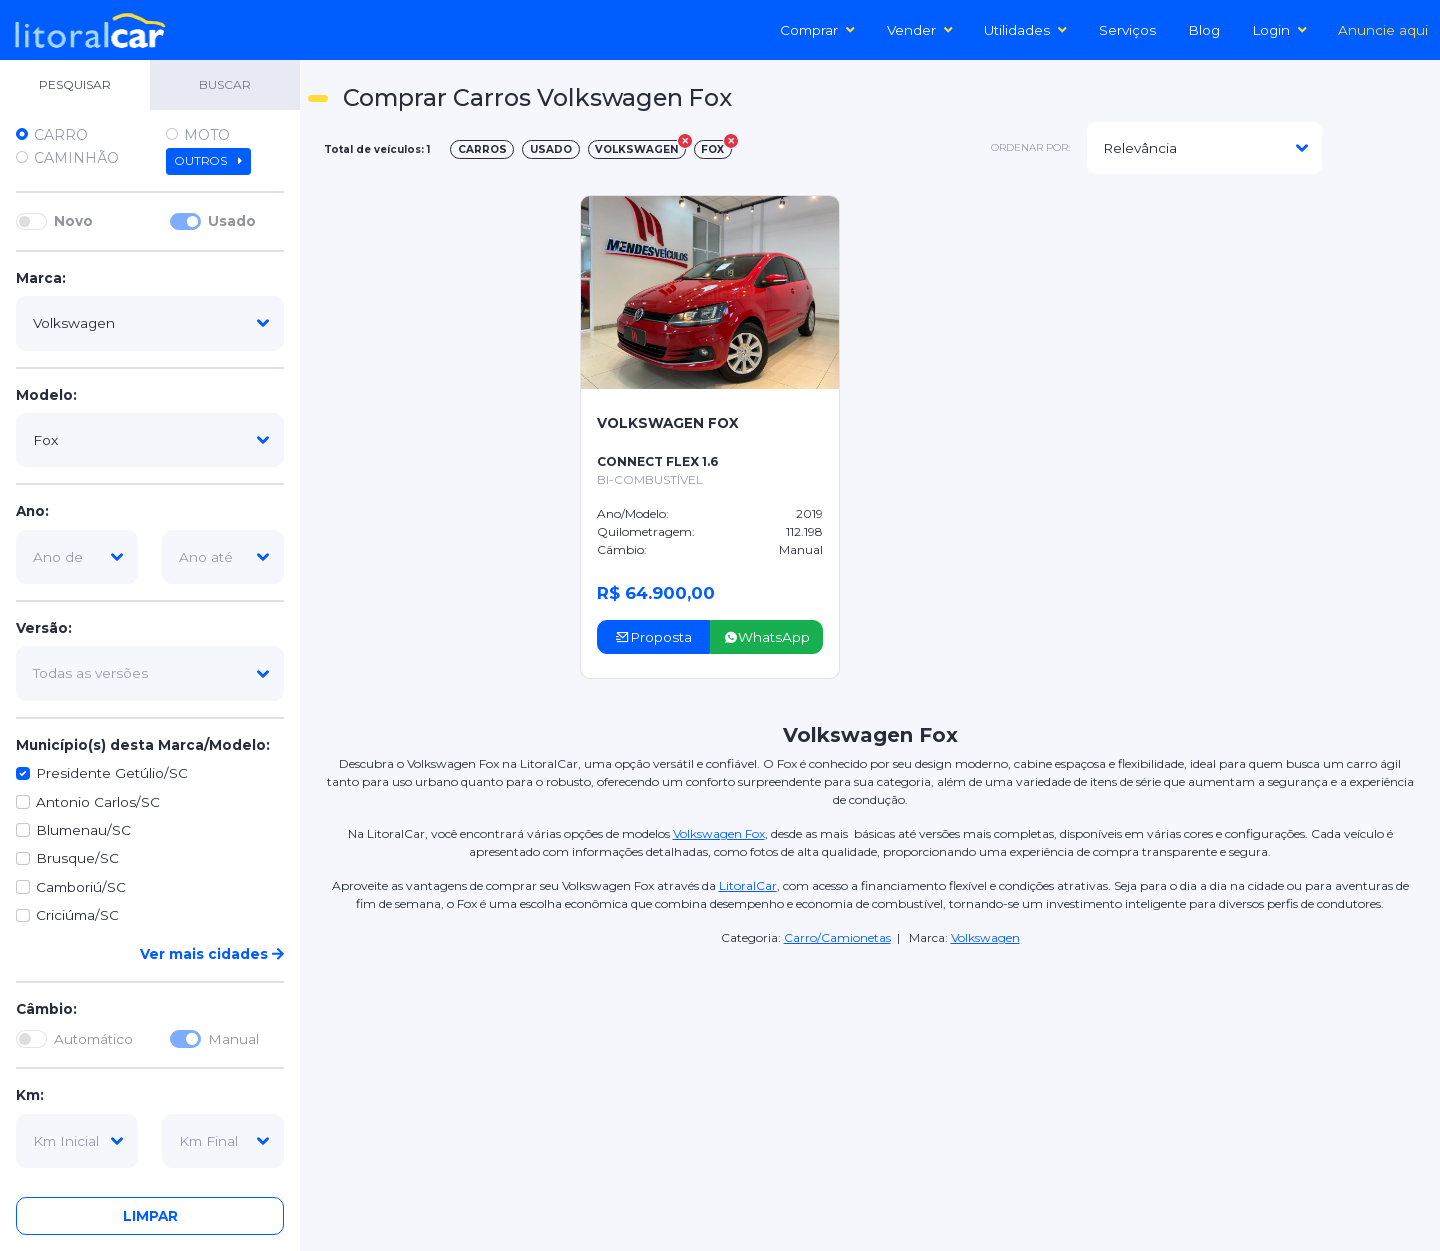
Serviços (1127, 30)
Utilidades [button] (1025, 30)
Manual (233, 1039)
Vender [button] (920, 30)
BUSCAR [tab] (225, 84)
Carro (61, 135)
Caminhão (76, 158)
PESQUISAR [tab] (75, 84)
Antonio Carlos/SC (98, 802)
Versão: (44, 628)
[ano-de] (77, 557)
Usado (232, 221)
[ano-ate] (223, 557)
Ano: (32, 511)
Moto (207, 135)
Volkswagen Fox (719, 833)
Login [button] (1279, 30)
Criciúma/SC (77, 915)
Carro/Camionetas (837, 937)
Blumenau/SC (83, 830)
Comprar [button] (817, 30)
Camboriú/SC (81, 887)
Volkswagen (985, 937)
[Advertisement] (1272, 216)
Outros (208, 161)
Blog (1204, 30)
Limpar (150, 1216)
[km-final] (223, 1141)
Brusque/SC (77, 858)
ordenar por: (1030, 147)
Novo (73, 221)
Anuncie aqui (1383, 30)
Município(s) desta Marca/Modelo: (143, 745)
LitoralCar (748, 885)
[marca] (150, 323)
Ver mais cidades (212, 954)
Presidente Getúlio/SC (112, 773)
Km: (30, 1095)
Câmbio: (46, 1009)
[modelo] (150, 440)
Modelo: (46, 395)
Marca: (41, 278)
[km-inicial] (77, 1141)
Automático (93, 1039)
